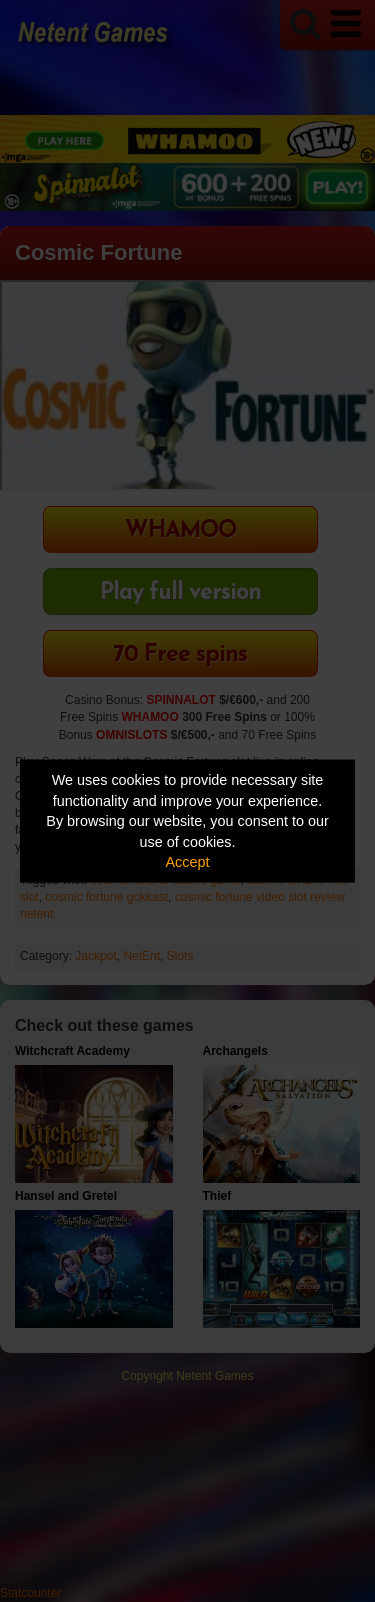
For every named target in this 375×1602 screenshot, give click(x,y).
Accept (188, 862)
